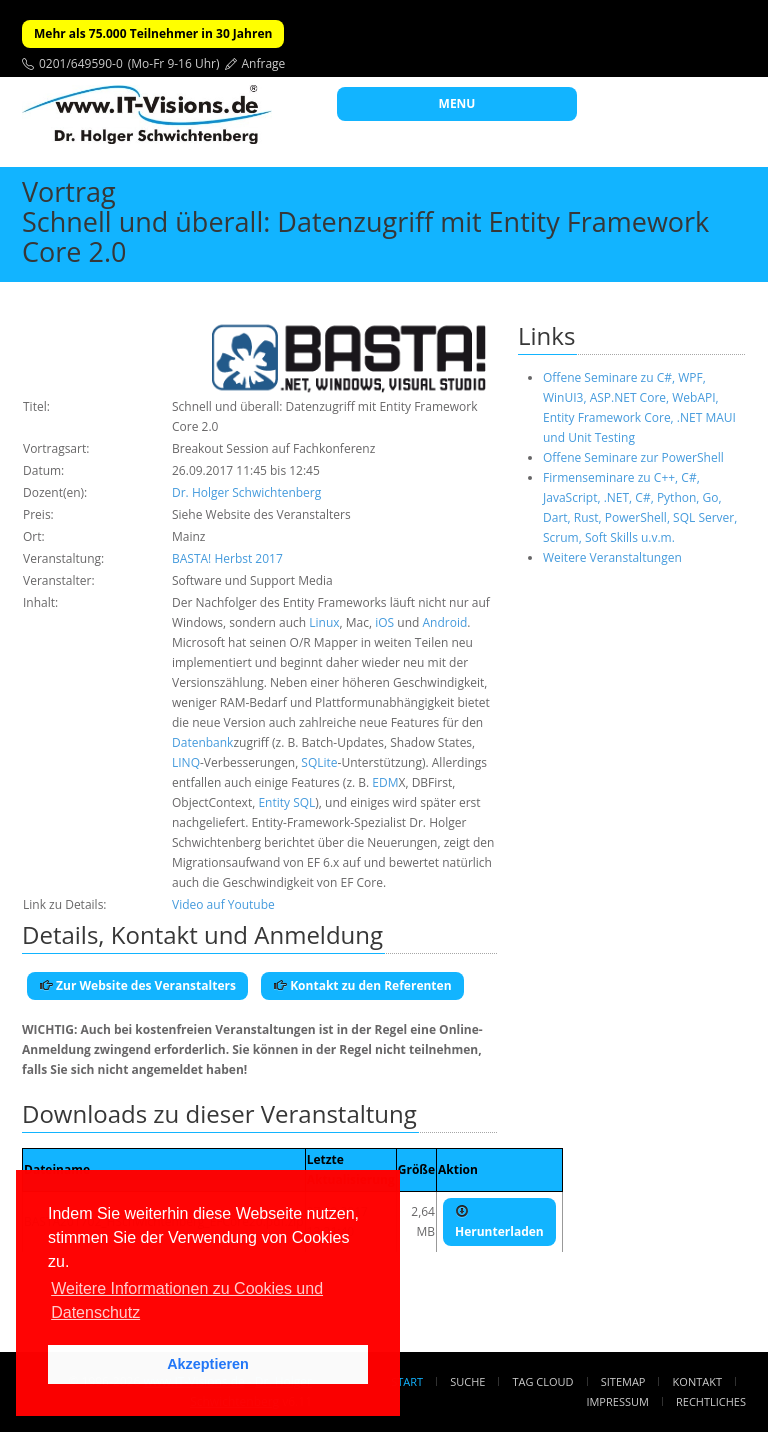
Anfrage (264, 63)
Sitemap (623, 1381)
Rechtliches (711, 1401)
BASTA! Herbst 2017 (227, 558)
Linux (324, 622)
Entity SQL (286, 802)
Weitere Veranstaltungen (612, 557)
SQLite (319, 762)
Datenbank (202, 742)
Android (444, 622)
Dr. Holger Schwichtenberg (246, 492)
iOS (384, 622)
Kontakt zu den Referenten (362, 985)
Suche (467, 1381)
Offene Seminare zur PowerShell (633, 457)
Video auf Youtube (223, 904)
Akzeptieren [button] (208, 1364)
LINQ (186, 762)
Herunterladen (499, 1222)
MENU (457, 103)
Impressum (617, 1401)
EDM (385, 782)
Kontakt (697, 1381)
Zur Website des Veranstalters (137, 985)
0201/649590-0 (81, 63)
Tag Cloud (543, 1381)
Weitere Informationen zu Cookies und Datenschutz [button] (187, 1300)
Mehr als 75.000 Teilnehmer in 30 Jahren (153, 33)
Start (407, 1381)
